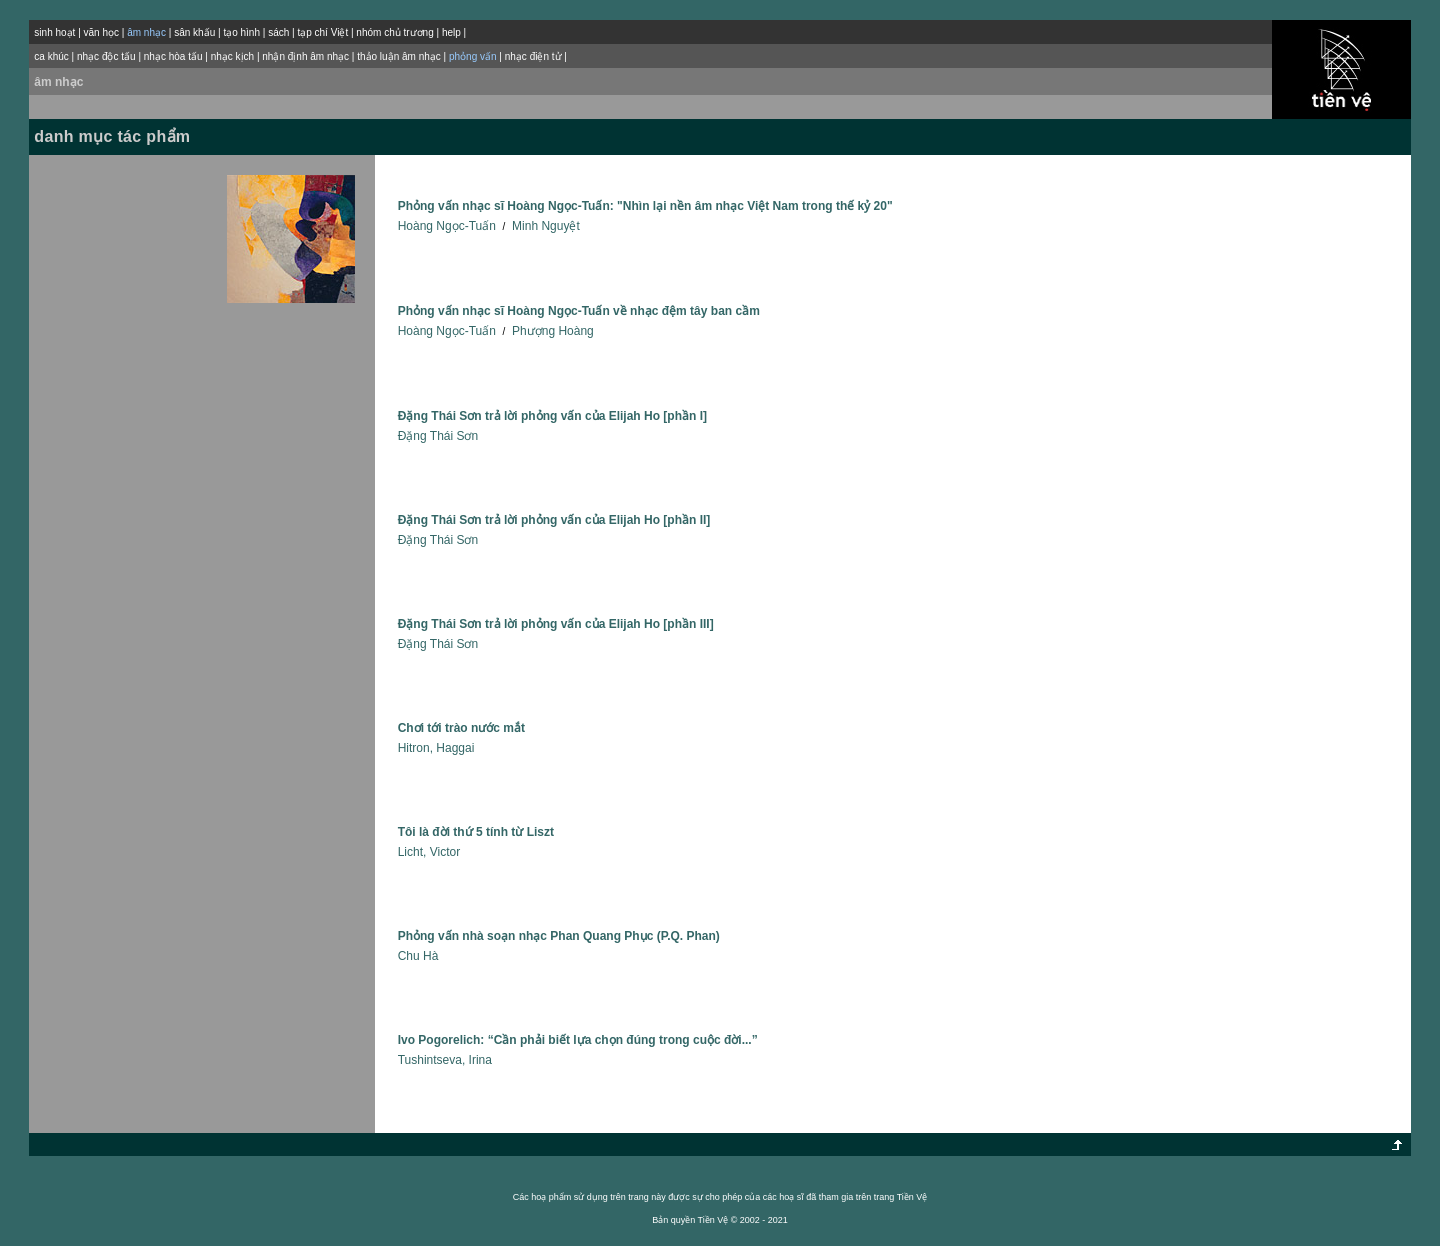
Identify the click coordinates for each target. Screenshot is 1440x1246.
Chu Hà (418, 956)
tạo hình (241, 32)
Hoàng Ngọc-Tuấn (447, 226)
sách (278, 32)
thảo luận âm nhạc (399, 56)
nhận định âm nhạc (305, 56)
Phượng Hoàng (553, 331)
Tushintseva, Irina (445, 1060)
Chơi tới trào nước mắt (461, 728)
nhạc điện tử (533, 56)
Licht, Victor (429, 852)
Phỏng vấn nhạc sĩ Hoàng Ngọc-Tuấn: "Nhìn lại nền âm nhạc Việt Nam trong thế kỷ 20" (645, 206)
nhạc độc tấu (106, 56)
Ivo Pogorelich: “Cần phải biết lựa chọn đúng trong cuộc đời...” (578, 1040)
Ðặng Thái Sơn (438, 436)
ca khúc (51, 56)
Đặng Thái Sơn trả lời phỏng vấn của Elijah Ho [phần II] (554, 520)
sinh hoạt (54, 32)
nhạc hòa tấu (173, 56)
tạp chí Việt (322, 32)
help (451, 32)
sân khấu (194, 32)
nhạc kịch (232, 56)
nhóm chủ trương (394, 32)
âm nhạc (58, 82)
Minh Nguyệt (546, 226)
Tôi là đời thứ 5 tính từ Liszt (476, 832)
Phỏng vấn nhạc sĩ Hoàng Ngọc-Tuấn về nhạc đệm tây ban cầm (579, 311)
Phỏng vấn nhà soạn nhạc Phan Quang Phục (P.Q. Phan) (559, 936)
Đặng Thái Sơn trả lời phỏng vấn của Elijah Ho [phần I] (552, 416)
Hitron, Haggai (436, 748)
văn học (101, 32)
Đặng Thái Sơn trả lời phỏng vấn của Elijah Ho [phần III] (556, 624)
